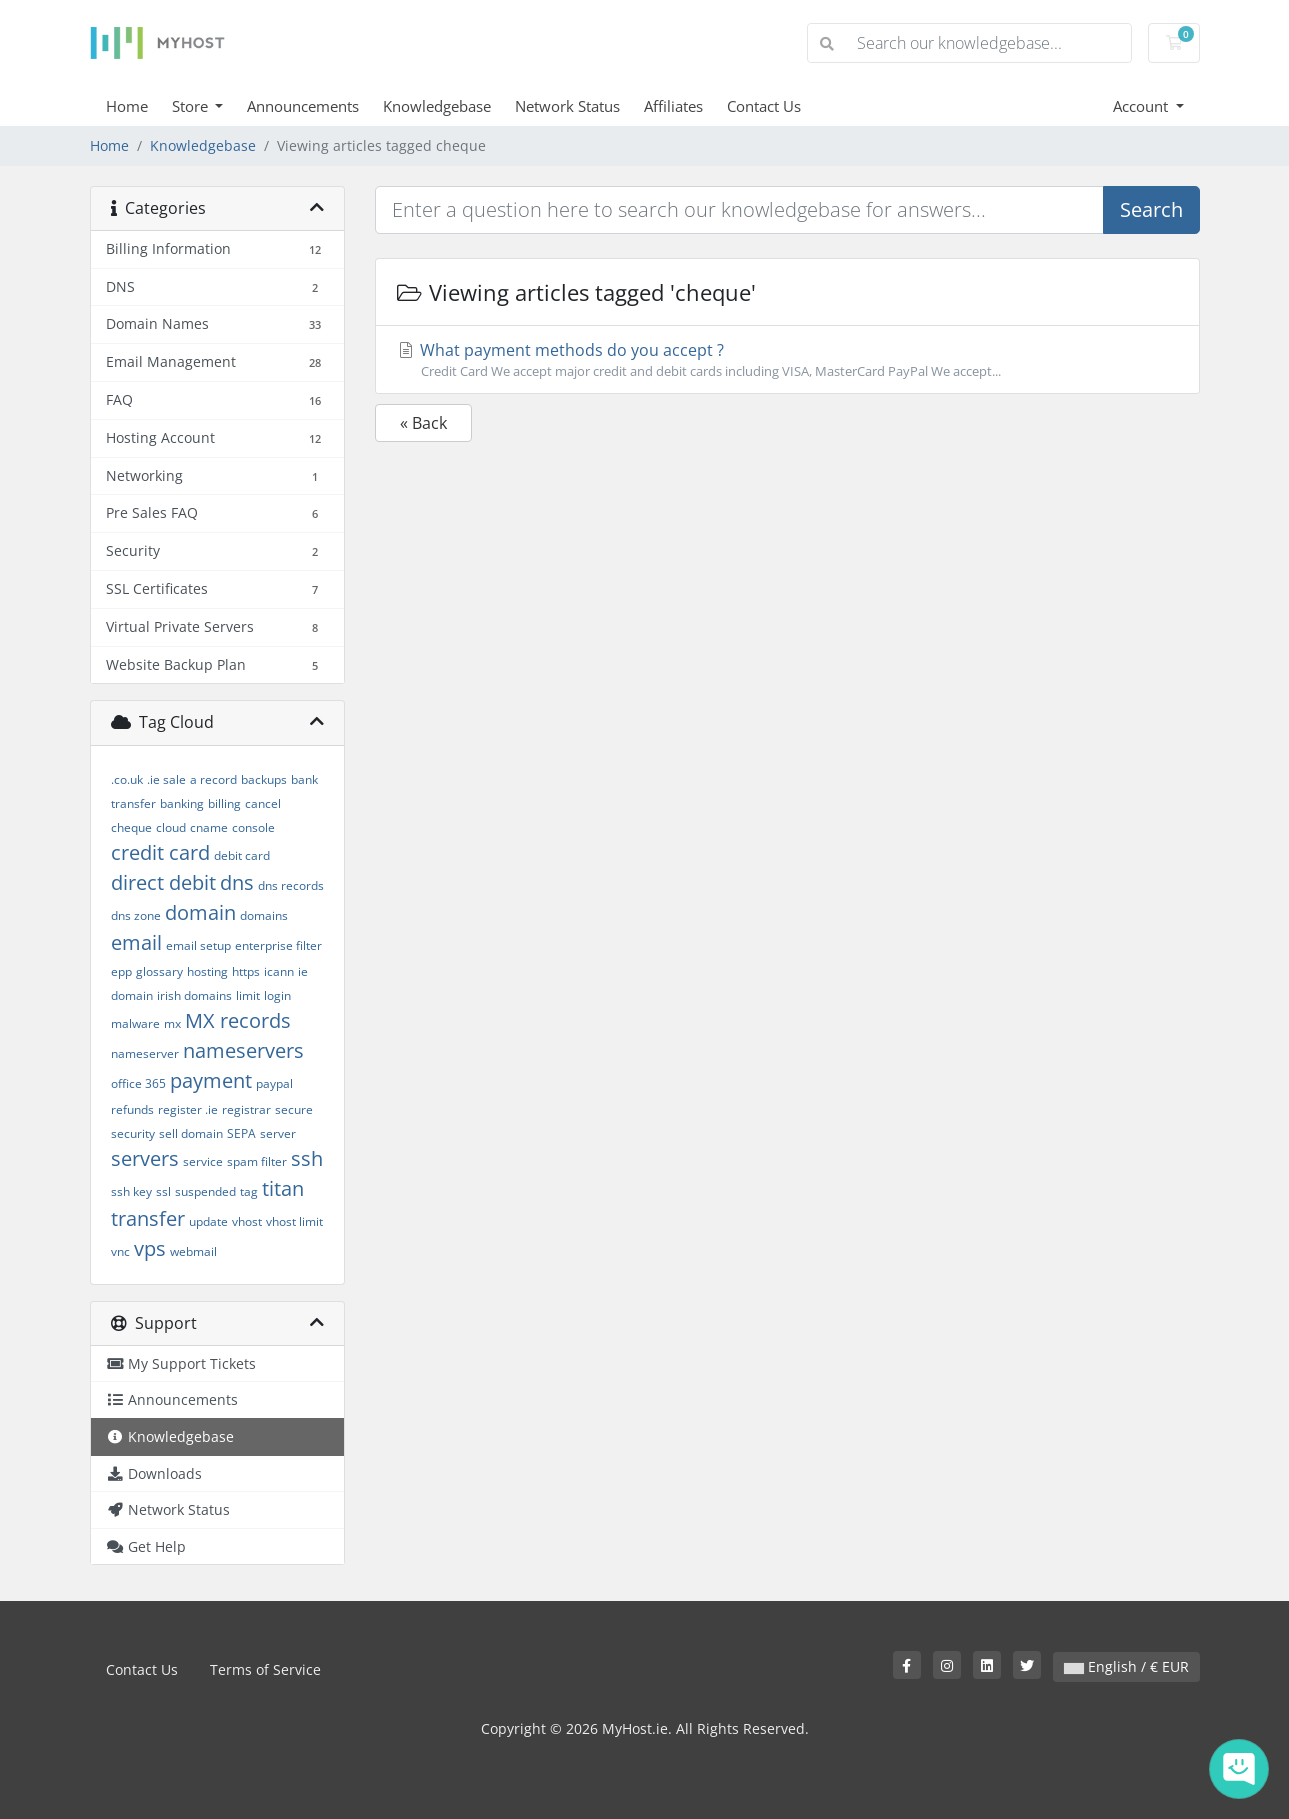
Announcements (303, 106)
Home (127, 106)
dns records (291, 885)
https (246, 971)
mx (172, 1023)
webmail (193, 1251)
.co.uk (127, 779)
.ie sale (166, 779)
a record (213, 779)
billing (224, 803)
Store (192, 106)
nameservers (243, 1050)
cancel (263, 803)
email (136, 942)
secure (294, 1109)
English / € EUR (1126, 1666)
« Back (423, 423)
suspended (205, 1191)
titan (283, 1188)
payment (211, 1080)
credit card (160, 852)
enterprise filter (278, 945)
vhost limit (294, 1221)
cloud (171, 827)
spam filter (257, 1161)
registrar (246, 1109)
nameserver (145, 1053)
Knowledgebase (437, 106)
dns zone (136, 915)
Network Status (567, 106)
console (253, 827)
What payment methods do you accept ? (787, 360)
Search (1151, 209)
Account (1142, 106)
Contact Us (764, 106)
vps (150, 1248)
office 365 (138, 1083)
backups (264, 779)
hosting (207, 971)
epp (121, 971)
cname (209, 827)
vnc (120, 1251)
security (133, 1133)
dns (237, 882)
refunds (132, 1109)
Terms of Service (265, 1669)
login (277, 995)
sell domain (191, 1133)
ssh (307, 1158)
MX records (238, 1020)
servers (145, 1158)
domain (200, 912)
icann (279, 971)
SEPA (241, 1133)
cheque (131, 827)
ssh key (131, 1191)
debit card (242, 855)
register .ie (188, 1109)
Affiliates (673, 106)
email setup (198, 945)
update (208, 1221)
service (203, 1161)
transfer (148, 1218)
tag (249, 1191)
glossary (159, 971)
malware (135, 1023)
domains (264, 915)
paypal (274, 1083)
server (278, 1133)
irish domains (194, 995)
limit (248, 995)
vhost (247, 1221)
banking (182, 803)
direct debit (163, 882)
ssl (163, 1191)
